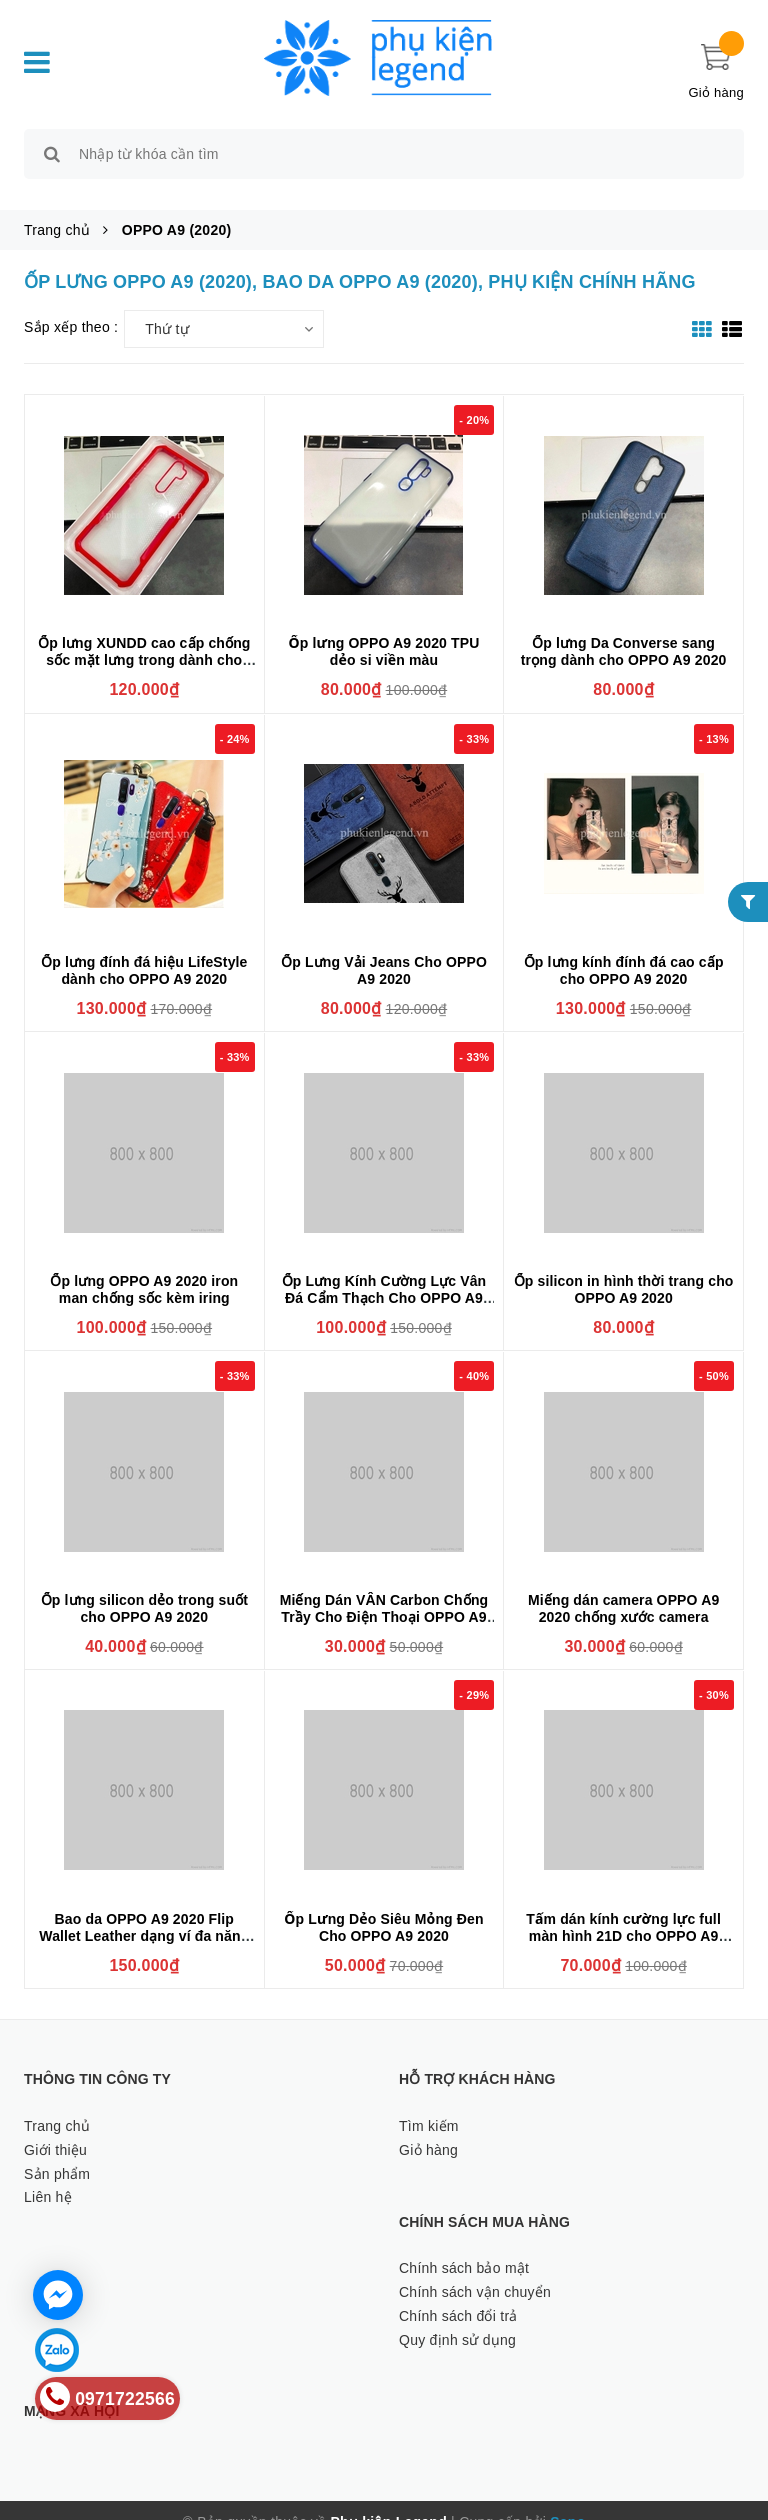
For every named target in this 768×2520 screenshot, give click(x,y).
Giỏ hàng (428, 2127)
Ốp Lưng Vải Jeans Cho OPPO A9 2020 (384, 947)
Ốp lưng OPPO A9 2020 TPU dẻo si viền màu (383, 629)
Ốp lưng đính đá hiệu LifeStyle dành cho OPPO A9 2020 (144, 947)
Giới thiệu (55, 2127)
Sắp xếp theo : (71, 304)
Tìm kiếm (429, 2103)
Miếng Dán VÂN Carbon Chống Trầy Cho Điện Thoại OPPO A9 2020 (384, 1594)
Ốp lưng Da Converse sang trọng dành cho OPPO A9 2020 (624, 629)
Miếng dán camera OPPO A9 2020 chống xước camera (623, 1585)
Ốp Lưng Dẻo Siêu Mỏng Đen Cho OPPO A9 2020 (383, 1904)
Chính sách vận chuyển (475, 2269)
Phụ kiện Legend (389, 2499)
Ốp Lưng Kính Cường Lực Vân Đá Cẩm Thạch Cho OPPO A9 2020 (384, 1275)
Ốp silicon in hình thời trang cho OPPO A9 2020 (624, 1266)
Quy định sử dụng (457, 2317)
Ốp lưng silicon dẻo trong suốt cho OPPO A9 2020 (144, 1585)
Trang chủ (57, 2103)
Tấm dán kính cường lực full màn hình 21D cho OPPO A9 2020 (623, 1913)
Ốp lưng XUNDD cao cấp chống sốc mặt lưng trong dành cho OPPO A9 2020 (144, 638)
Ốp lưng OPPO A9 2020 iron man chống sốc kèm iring (144, 1266)
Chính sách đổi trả (458, 2293)
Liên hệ (48, 2175)
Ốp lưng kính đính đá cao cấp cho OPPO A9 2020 (624, 947)
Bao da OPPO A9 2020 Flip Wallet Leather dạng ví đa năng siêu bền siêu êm (144, 1913)
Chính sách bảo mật (464, 2245)
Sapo (567, 2499)
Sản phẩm (57, 2151)
